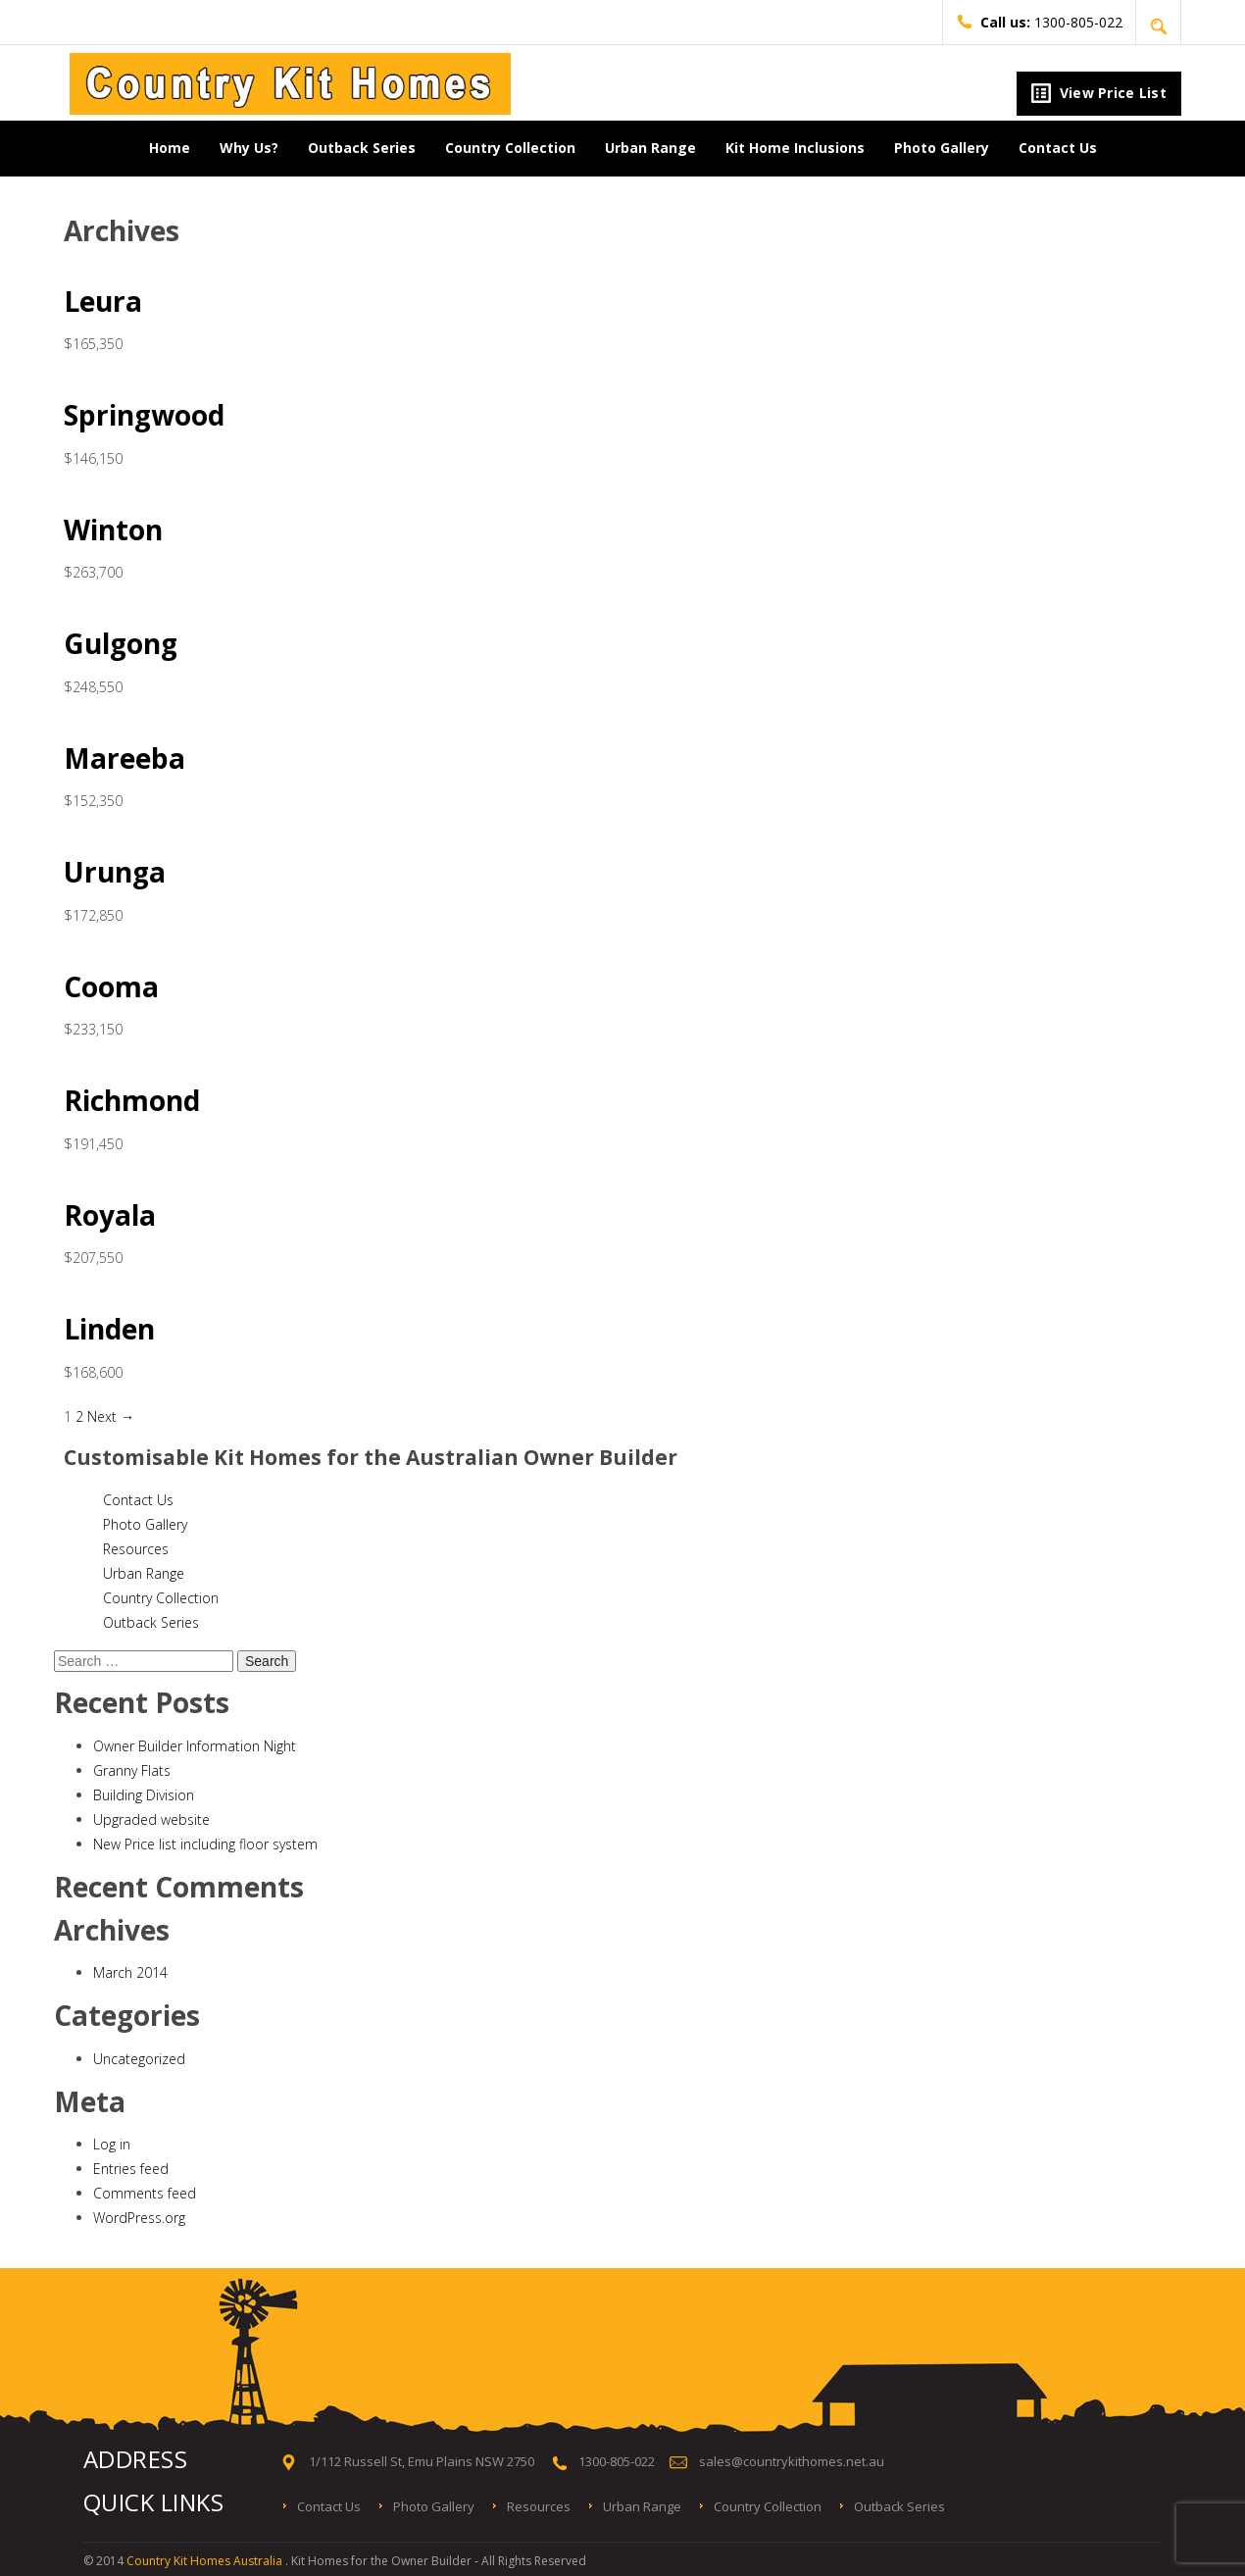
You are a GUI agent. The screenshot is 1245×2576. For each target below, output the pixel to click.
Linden (109, 1328)
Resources (136, 1549)
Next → (110, 1416)
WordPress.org (139, 2217)
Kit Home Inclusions (795, 147)
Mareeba (124, 758)
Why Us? (249, 147)
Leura (103, 301)
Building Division (143, 1795)
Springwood (144, 414)
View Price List (1099, 93)
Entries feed (131, 2168)
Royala (110, 1215)
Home (169, 147)
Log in (111, 2144)
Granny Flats (132, 1770)
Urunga (115, 871)
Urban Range (650, 147)
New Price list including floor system (205, 1844)
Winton (113, 529)
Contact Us (1058, 147)
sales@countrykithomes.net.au (791, 2461)
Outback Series (362, 147)
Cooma (111, 986)
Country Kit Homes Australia (205, 2560)
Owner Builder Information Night (194, 1746)
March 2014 (130, 1972)
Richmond (132, 1100)
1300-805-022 (1039, 22)
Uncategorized (139, 2058)
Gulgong (120, 643)
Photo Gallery (941, 147)
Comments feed (144, 2193)
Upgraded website (151, 1819)
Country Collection (510, 147)
